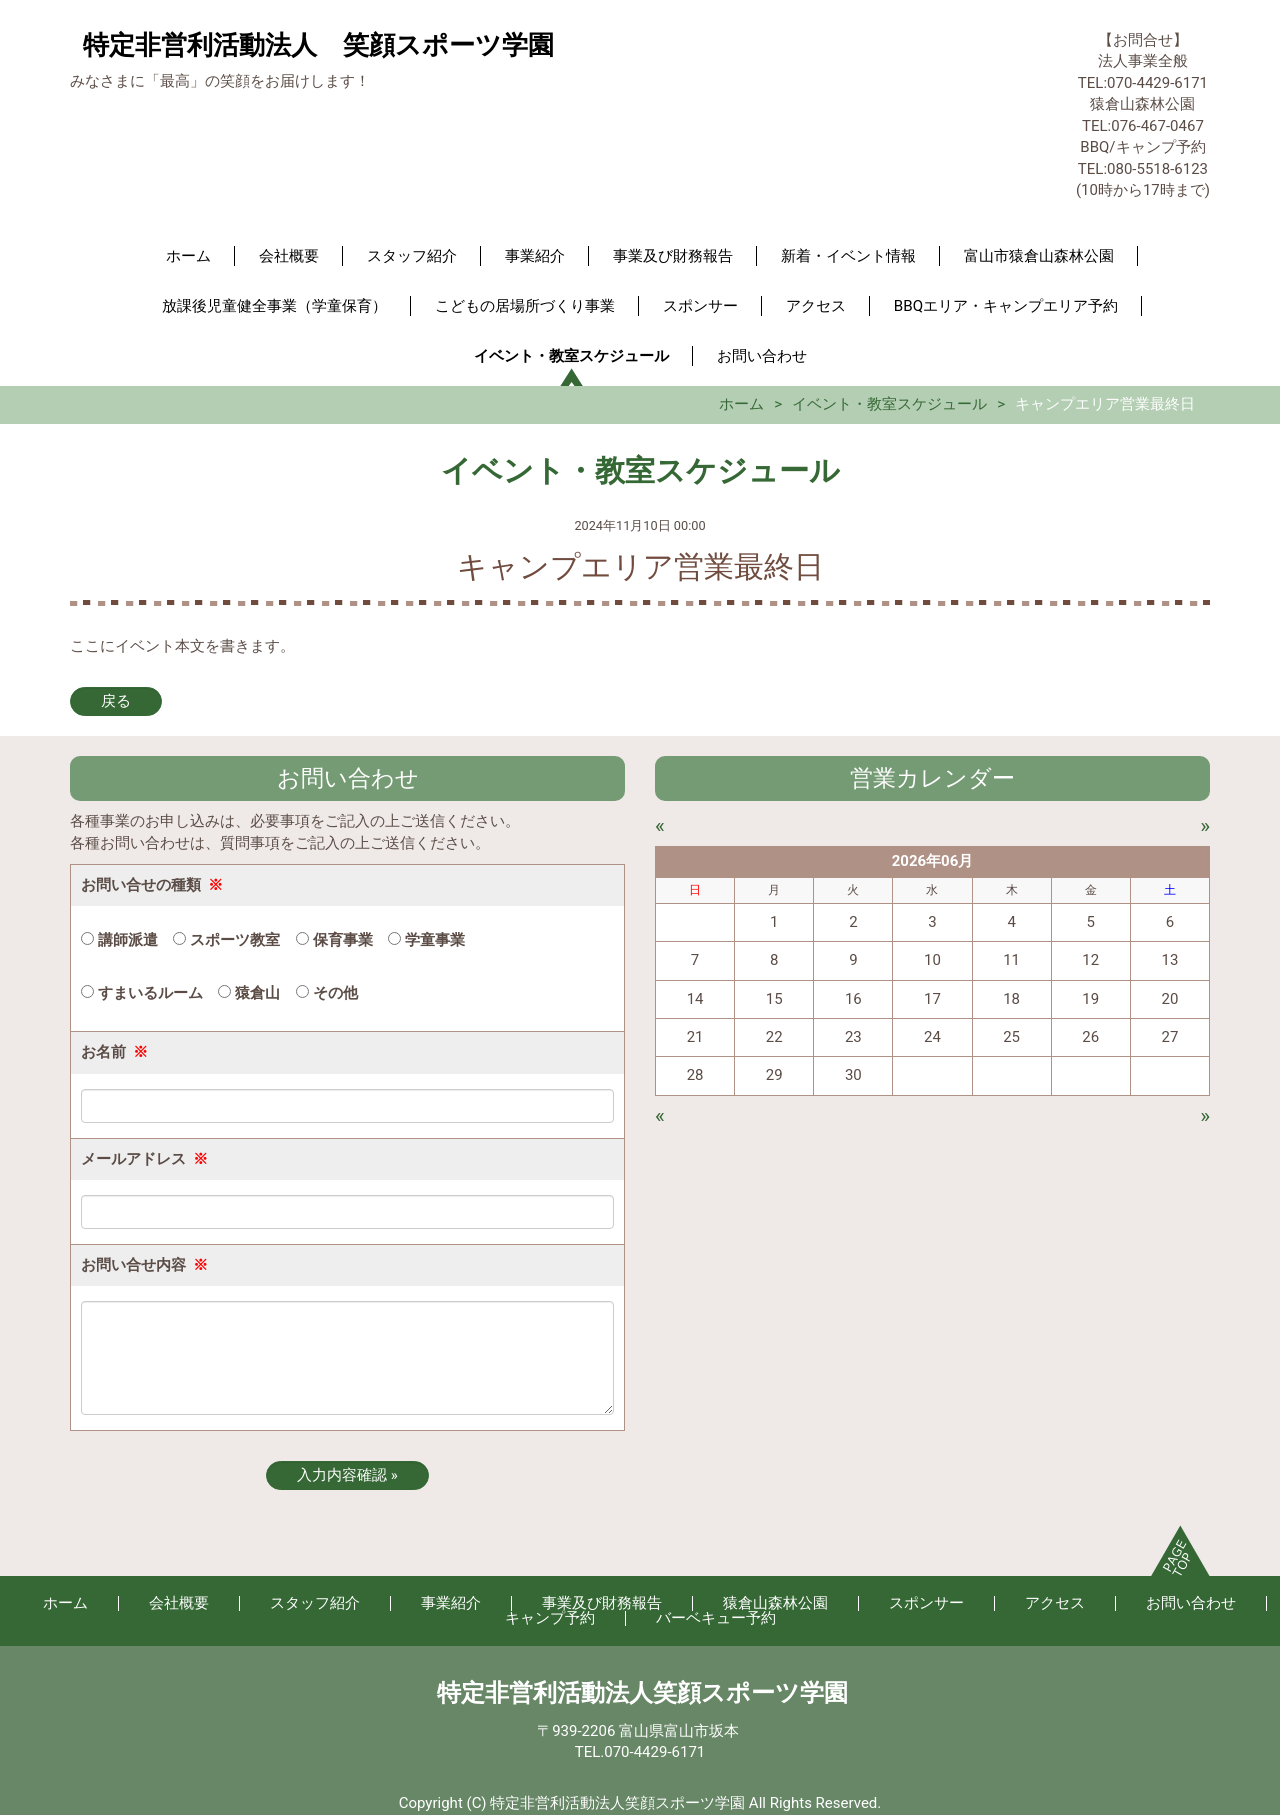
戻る (116, 701)
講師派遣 (119, 940)
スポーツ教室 (226, 940)
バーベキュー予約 (716, 1618)
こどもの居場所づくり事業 (525, 306)
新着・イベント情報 (848, 256)
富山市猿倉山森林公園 (1039, 256)
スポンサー (700, 306)
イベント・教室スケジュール (571, 356)
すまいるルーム (142, 993)
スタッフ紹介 (412, 256)
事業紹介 (535, 256)
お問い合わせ (762, 356)
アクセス (816, 306)
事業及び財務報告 (673, 256)
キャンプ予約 (550, 1618)
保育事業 (334, 940)
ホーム (188, 256)
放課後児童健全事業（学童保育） (274, 306)
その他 (327, 993)
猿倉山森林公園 (775, 1603)
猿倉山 (249, 993)
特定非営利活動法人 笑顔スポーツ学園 (318, 45)
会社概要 (289, 256)
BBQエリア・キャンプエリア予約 (1006, 306)
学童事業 (426, 940)
